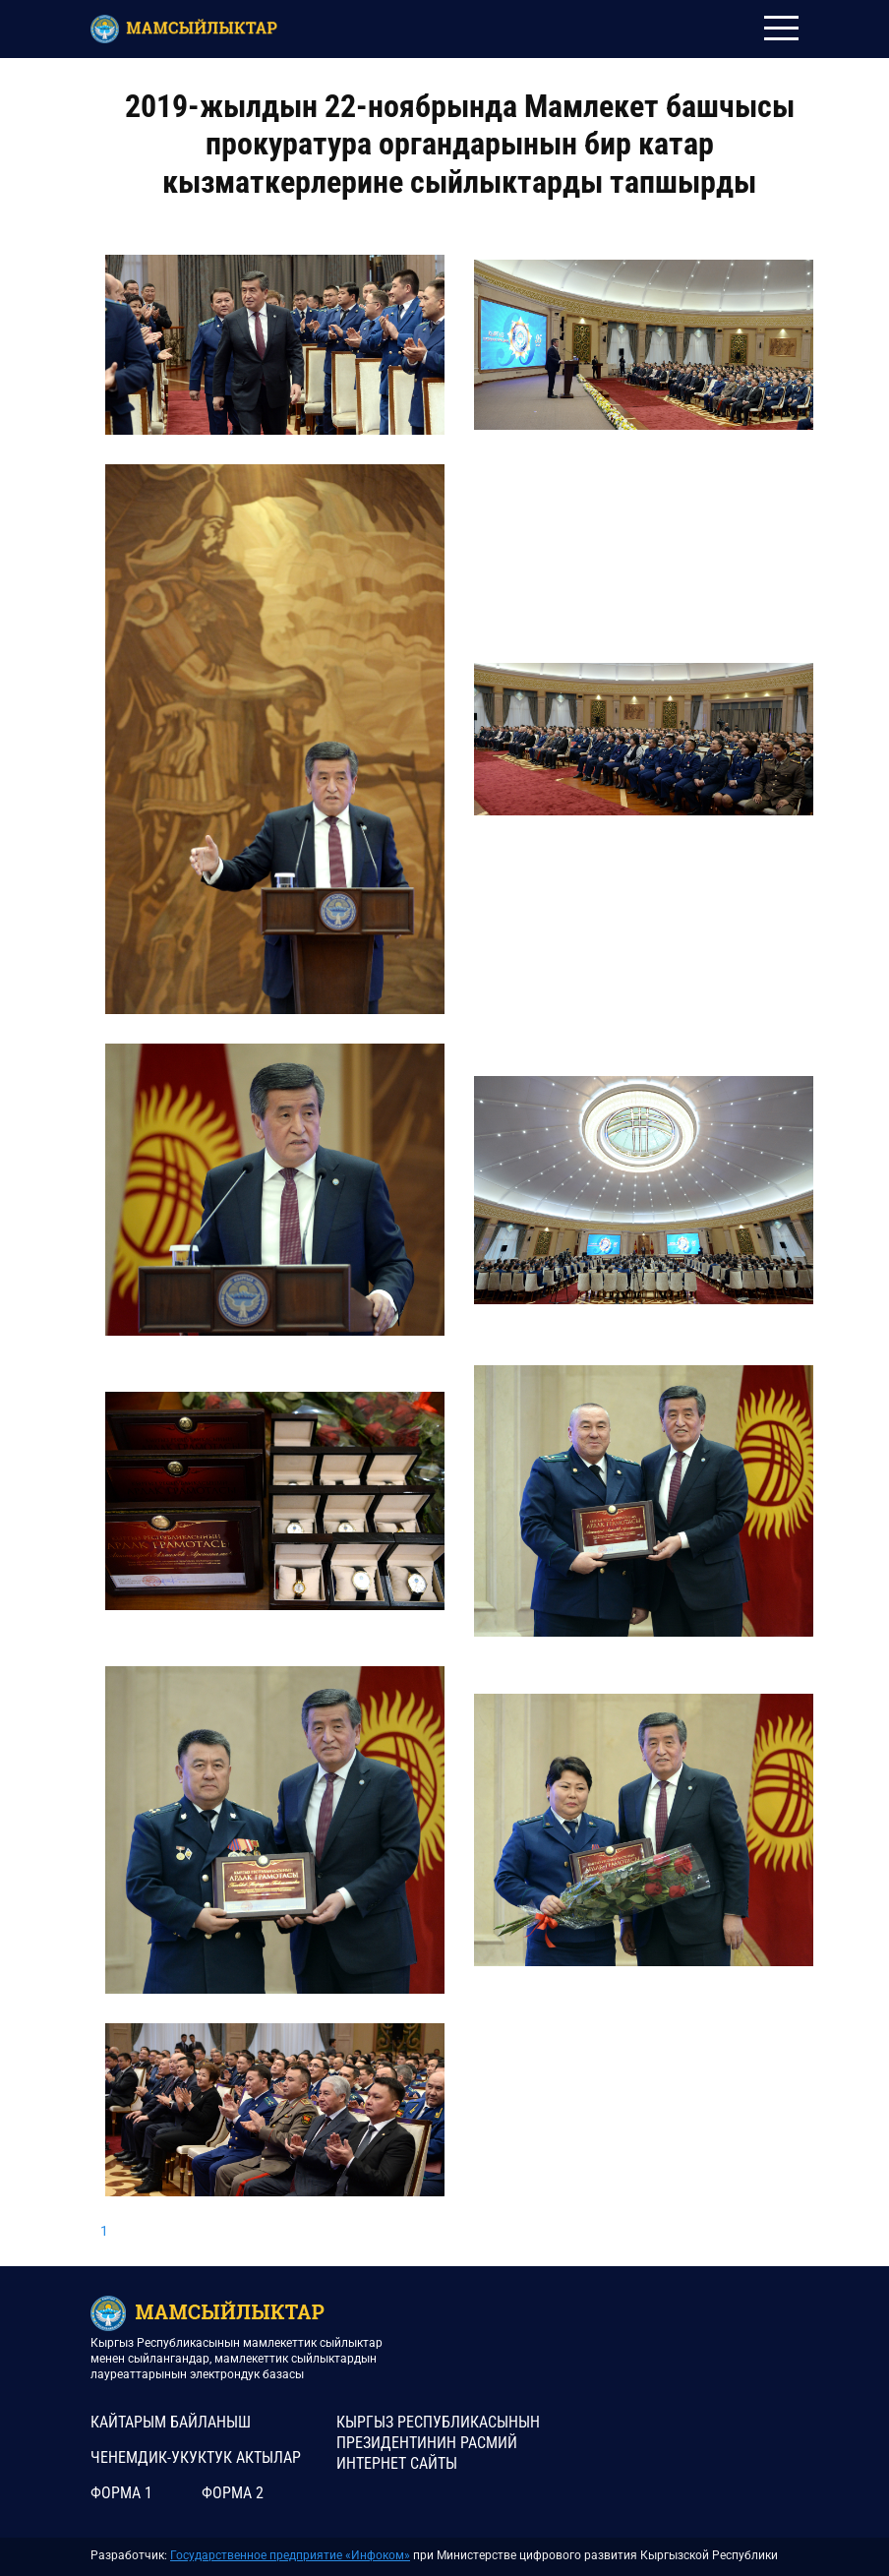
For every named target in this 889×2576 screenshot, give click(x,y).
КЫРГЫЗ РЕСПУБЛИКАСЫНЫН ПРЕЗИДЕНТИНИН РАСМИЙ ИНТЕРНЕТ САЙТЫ (438, 2443)
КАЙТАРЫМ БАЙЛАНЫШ (170, 2422)
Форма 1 (121, 2493)
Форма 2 (233, 2493)
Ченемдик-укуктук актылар (195, 2457)
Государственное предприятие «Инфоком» (290, 2555)
